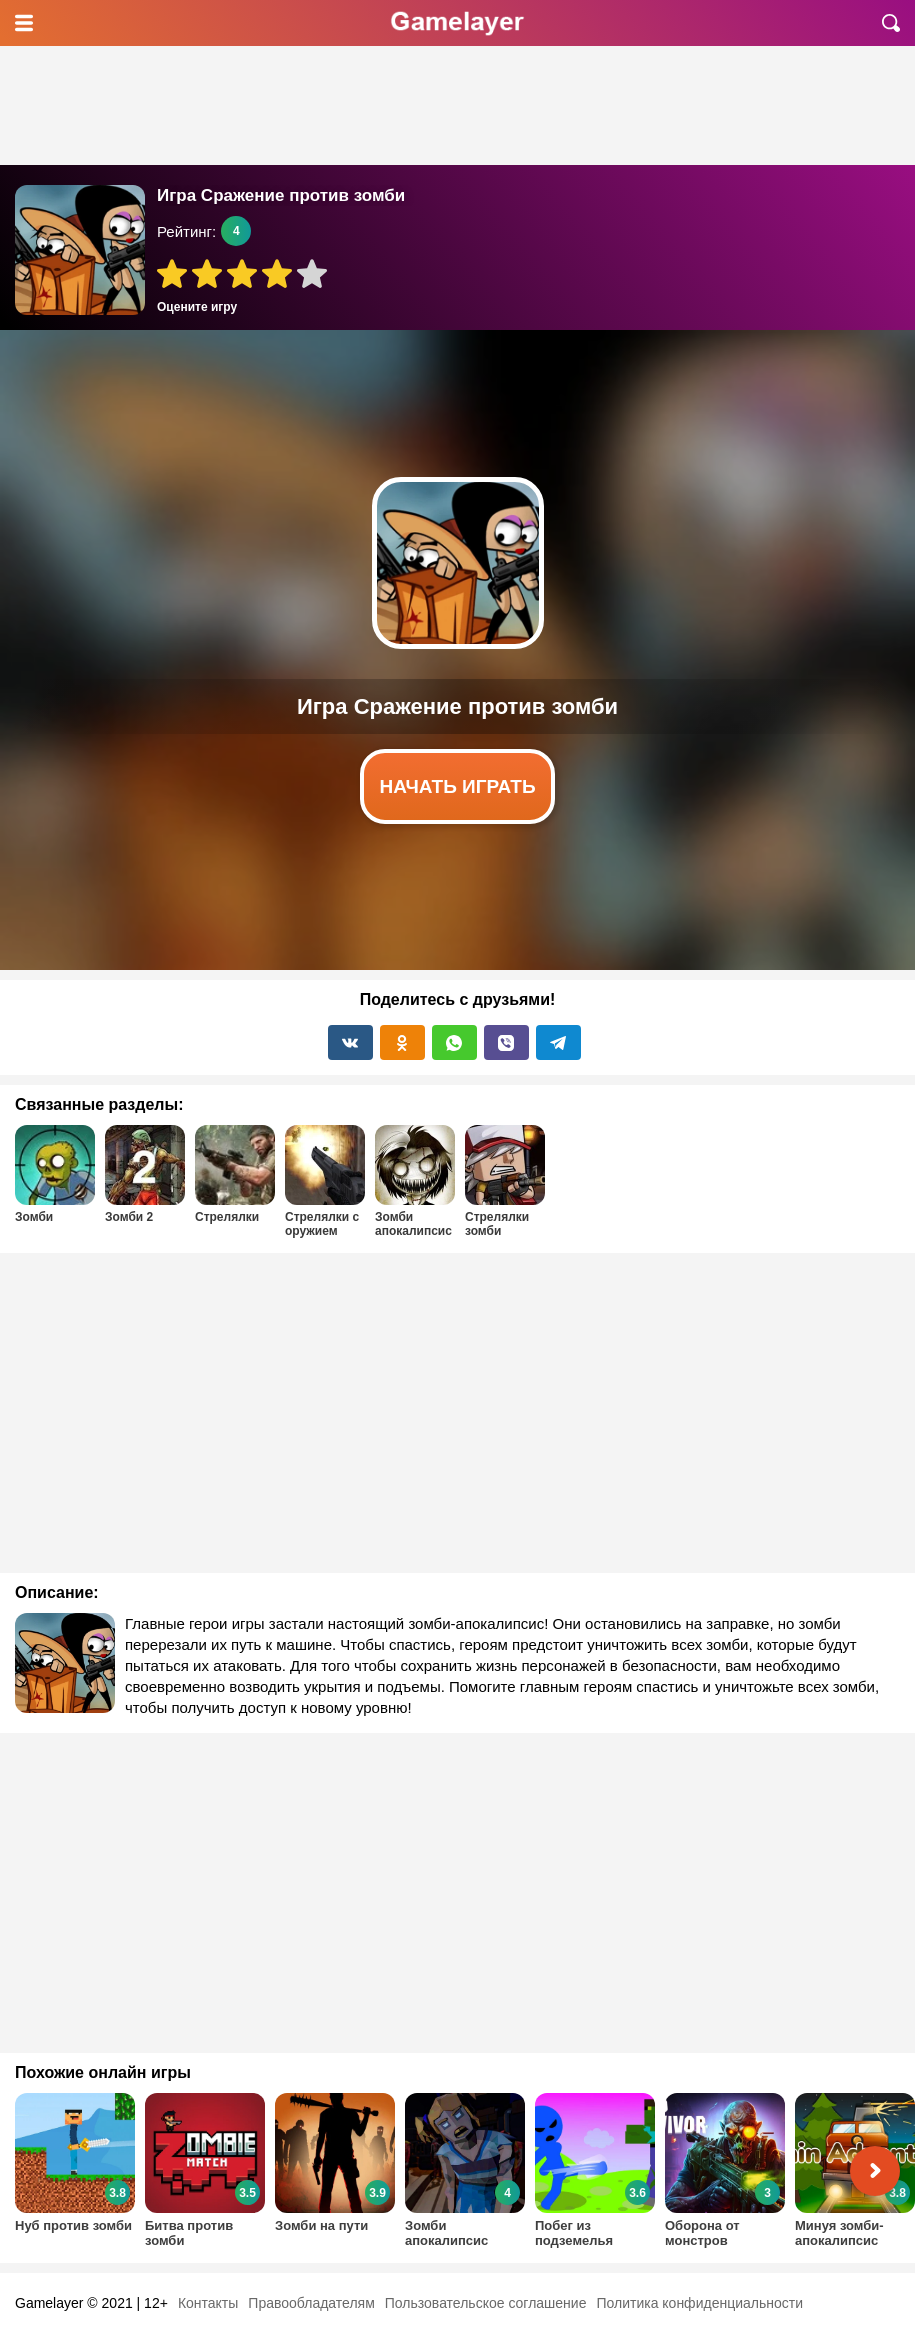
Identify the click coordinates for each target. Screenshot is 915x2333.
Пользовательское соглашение (486, 2303)
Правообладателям (311, 2303)
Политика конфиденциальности (699, 2303)
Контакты (208, 2303)
